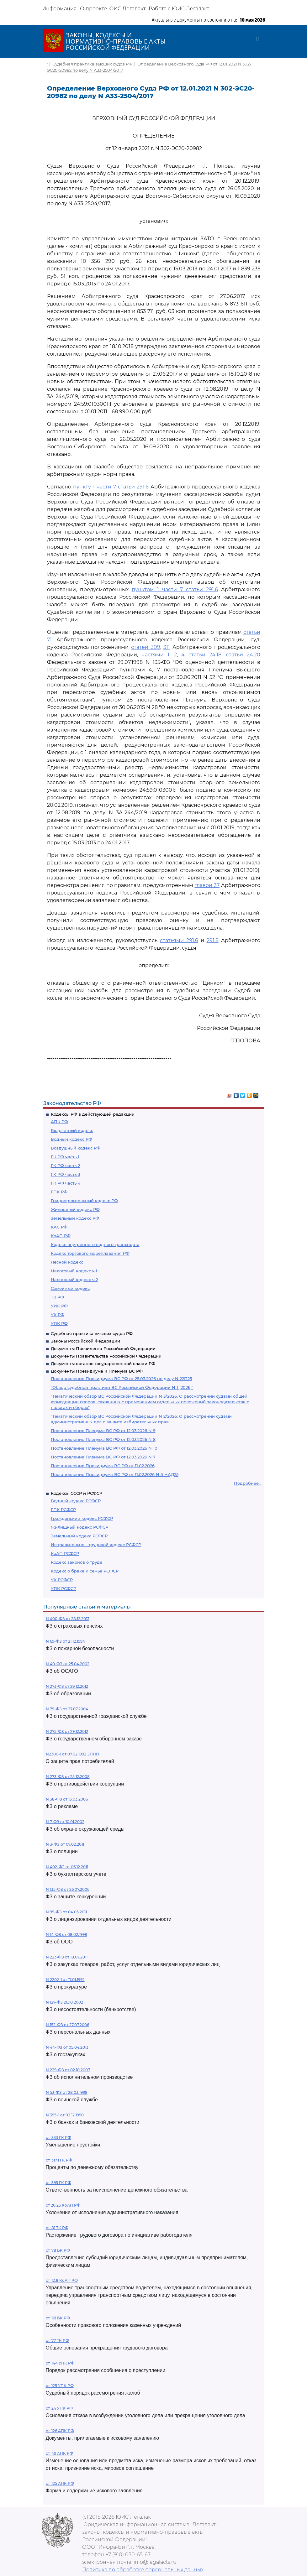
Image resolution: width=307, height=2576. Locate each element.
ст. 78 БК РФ (58, 2250)
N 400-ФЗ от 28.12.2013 (67, 1618)
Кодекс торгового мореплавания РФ (90, 1253)
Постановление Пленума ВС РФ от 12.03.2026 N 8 (103, 1439)
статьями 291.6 (179, 940)
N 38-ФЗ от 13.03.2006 (67, 1799)
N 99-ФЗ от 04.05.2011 (66, 1912)
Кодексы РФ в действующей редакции (93, 1114)
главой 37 (207, 885)
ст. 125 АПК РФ (60, 2483)
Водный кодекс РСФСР (76, 1500)
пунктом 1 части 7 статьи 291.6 (175, 589)
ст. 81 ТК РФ (57, 2227)
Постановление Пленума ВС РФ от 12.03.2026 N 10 (104, 1448)
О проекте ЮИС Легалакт (113, 9)
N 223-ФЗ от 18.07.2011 (66, 1957)
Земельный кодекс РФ (75, 1218)
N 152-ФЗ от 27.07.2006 (67, 2024)
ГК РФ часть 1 (65, 1156)
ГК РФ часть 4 (66, 1183)
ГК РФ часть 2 (65, 1165)
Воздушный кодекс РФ (75, 1147)
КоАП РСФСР (65, 1553)
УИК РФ (59, 1305)
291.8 (213, 940)
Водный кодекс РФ (71, 1139)
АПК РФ (59, 1121)
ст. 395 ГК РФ (58, 2182)
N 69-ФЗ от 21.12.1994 (65, 1641)
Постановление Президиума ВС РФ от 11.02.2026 (103, 1465)
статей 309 (145, 647)
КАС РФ (59, 1226)
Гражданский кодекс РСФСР (82, 1518)
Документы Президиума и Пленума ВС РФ (97, 1371)
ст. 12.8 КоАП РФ (62, 2280)
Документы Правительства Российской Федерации (106, 1355)
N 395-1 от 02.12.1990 (65, 2115)
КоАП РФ (61, 1235)
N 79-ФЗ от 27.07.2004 (67, 1709)
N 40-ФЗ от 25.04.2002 (67, 1663)
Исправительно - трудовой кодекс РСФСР (96, 1544)
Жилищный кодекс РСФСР (79, 1527)
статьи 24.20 (243, 655)
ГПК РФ (59, 1191)
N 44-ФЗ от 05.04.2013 (67, 2047)
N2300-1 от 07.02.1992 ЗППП (72, 1754)
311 (166, 647)
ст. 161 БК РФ (58, 2318)
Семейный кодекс (70, 1288)
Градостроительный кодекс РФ (84, 1200)
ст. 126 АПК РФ (60, 2430)
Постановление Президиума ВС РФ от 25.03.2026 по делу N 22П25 (121, 1378)
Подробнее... (248, 1483)
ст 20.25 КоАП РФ (63, 2205)
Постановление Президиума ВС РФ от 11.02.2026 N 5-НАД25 (114, 1474)
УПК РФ (59, 1323)
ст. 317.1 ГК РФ (59, 2160)
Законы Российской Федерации (85, 1340)
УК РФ (57, 1314)
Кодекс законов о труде (76, 1562)
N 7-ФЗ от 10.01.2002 (65, 1821)
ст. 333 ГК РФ (58, 2137)
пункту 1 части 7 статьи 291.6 (111, 487)
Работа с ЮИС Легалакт (179, 9)
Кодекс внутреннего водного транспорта (95, 1244)
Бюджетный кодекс (72, 1130)
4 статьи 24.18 (201, 655)
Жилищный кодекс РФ (75, 1209)
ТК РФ (57, 1297)
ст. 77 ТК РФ (57, 2340)
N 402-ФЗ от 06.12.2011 (67, 1866)
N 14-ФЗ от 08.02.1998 (66, 1934)
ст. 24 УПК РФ (59, 2408)
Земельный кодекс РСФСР (79, 1535)
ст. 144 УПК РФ (60, 2363)
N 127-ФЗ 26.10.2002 (64, 2002)
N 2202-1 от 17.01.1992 (65, 1979)
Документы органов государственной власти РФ (103, 1363)
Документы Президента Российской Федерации (103, 1348)
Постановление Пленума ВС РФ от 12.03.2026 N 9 (103, 1430)
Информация (59, 9)
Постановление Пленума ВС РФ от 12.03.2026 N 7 (103, 1456)
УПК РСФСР (63, 1588)
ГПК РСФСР (63, 1509)
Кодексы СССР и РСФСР (76, 1493)
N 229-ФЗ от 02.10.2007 (68, 2070)
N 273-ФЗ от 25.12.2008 (68, 1776)
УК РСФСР (62, 1579)
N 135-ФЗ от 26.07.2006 (67, 1889)
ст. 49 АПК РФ (59, 2453)
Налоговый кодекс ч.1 (74, 1270)
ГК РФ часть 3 (65, 1174)
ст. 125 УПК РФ (60, 2385)
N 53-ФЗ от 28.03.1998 (66, 2092)
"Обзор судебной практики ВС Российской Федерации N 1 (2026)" (122, 1387)
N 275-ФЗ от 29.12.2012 (67, 1731)
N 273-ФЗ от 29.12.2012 (67, 1686)
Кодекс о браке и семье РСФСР (85, 1570)
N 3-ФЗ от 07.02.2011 (65, 1844)
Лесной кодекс (67, 1262)
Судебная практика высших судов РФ (92, 1333)
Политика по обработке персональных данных (143, 2570)
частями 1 (155, 655)
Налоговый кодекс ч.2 (74, 1279)
